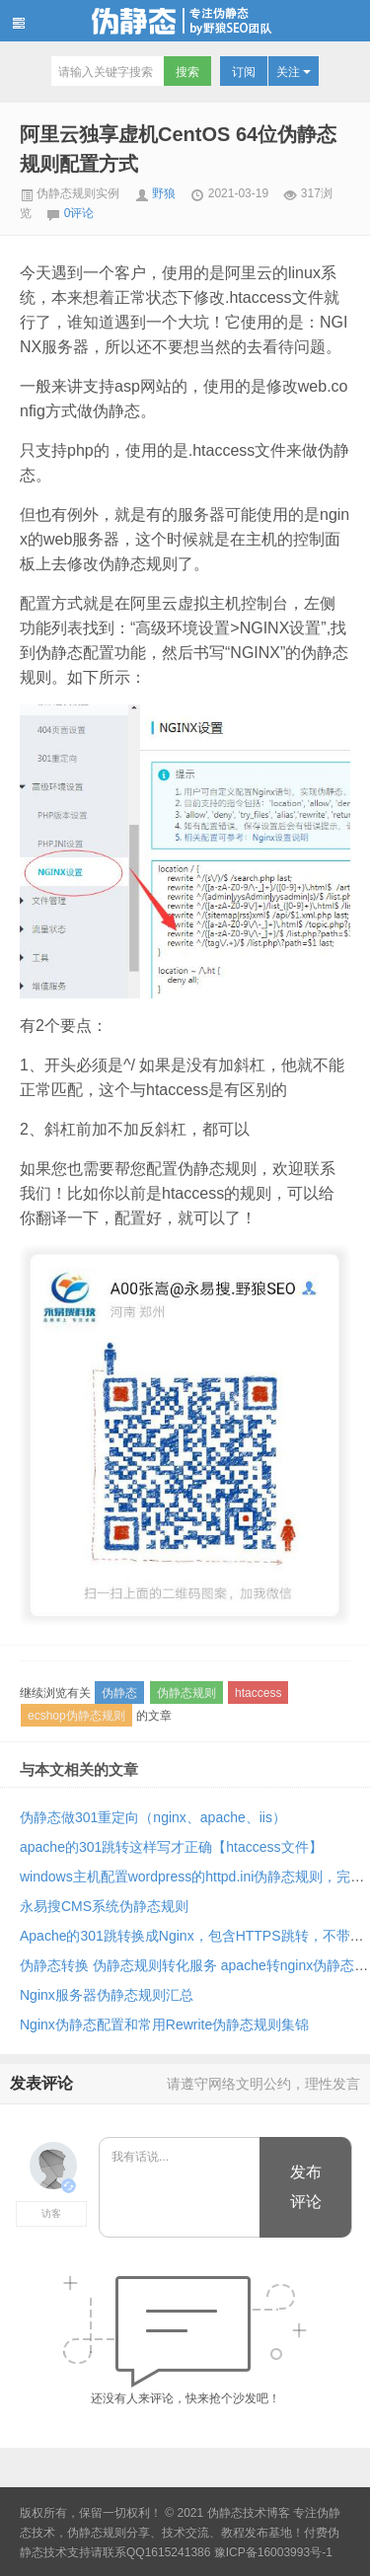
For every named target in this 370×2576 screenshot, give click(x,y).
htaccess (258, 1693)
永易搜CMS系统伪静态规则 (104, 1906)
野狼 (164, 193)
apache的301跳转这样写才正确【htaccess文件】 (171, 1847)
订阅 (244, 72)
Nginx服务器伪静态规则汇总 (106, 1995)
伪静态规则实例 (69, 193)
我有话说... (180, 2188)
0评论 (79, 213)
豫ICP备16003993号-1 (273, 2552)
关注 (293, 72)
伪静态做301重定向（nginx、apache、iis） (153, 1817)
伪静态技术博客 (185, 20)
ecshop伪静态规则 (76, 1716)
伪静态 (119, 1693)
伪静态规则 (186, 1693)
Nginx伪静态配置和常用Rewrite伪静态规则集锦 (164, 2024)
